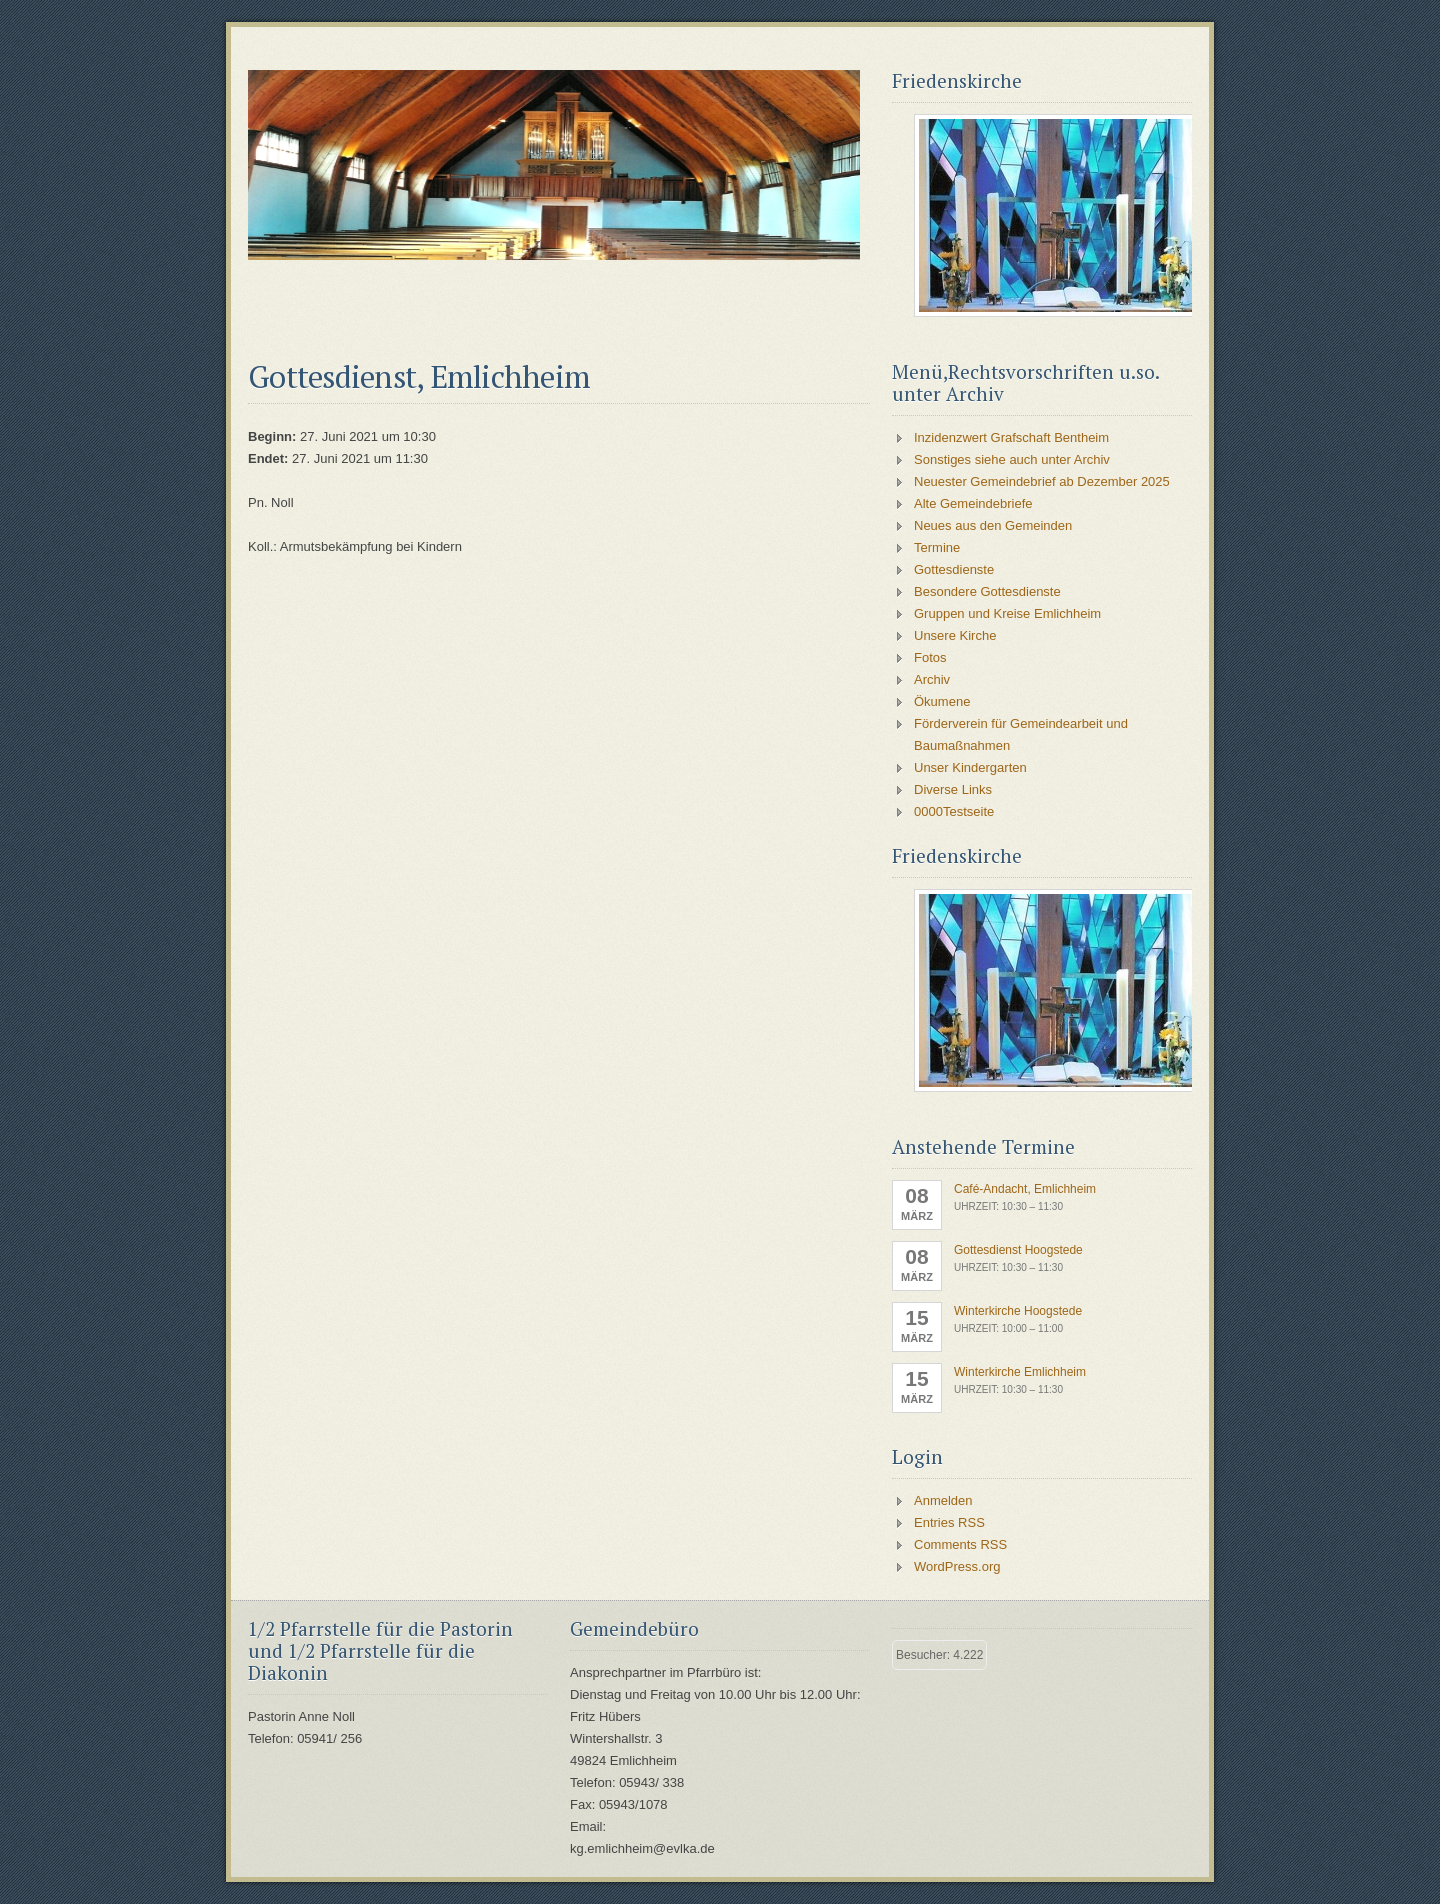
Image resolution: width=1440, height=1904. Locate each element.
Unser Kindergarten (970, 767)
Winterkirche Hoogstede (1018, 1311)
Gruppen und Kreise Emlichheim (1007, 613)
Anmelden (943, 1500)
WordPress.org (957, 1566)
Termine (937, 547)
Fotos (930, 657)
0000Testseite (954, 811)
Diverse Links (953, 789)
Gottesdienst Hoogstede (1018, 1250)
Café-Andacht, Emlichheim (1025, 1189)
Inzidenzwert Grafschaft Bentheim (1011, 437)
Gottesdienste (954, 569)
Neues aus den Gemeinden (993, 525)
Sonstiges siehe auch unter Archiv (1012, 459)
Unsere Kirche (955, 635)
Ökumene (942, 701)
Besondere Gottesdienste (987, 591)
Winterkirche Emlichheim (1020, 1372)
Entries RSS (949, 1522)
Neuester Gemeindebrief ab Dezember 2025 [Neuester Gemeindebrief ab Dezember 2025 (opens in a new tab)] (1042, 481)
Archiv (932, 679)
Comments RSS (960, 1544)
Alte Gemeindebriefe (973, 503)
